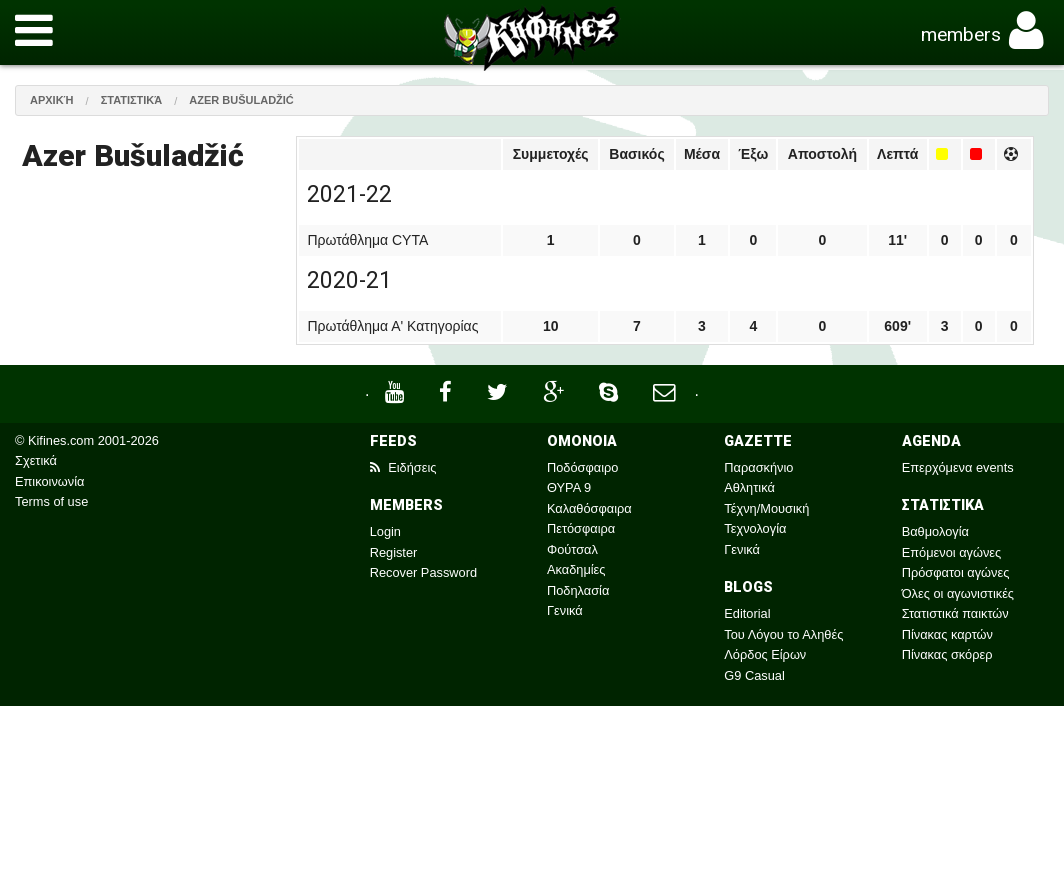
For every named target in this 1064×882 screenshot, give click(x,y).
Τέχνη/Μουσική (766, 508)
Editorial (747, 613)
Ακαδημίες (576, 569)
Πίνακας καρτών (947, 634)
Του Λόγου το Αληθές (783, 634)
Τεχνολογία (755, 528)
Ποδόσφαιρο (582, 467)
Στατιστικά (132, 100)
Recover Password (423, 572)
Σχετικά (36, 460)
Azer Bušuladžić (241, 100)
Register (394, 552)
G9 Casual (754, 675)
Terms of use (51, 501)
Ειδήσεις (403, 467)
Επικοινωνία (49, 481)
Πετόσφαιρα (581, 528)
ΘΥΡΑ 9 (569, 487)
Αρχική (52, 100)
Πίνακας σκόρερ (947, 654)
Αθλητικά (749, 487)
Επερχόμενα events (958, 467)
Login (385, 531)
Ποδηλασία (578, 590)
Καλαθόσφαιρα (589, 508)
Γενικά (565, 610)
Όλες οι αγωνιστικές (958, 593)
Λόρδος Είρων (765, 654)
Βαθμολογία (935, 531)
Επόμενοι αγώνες (952, 552)
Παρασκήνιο (758, 467)
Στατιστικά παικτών (955, 613)
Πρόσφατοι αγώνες (956, 572)
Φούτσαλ (572, 549)
